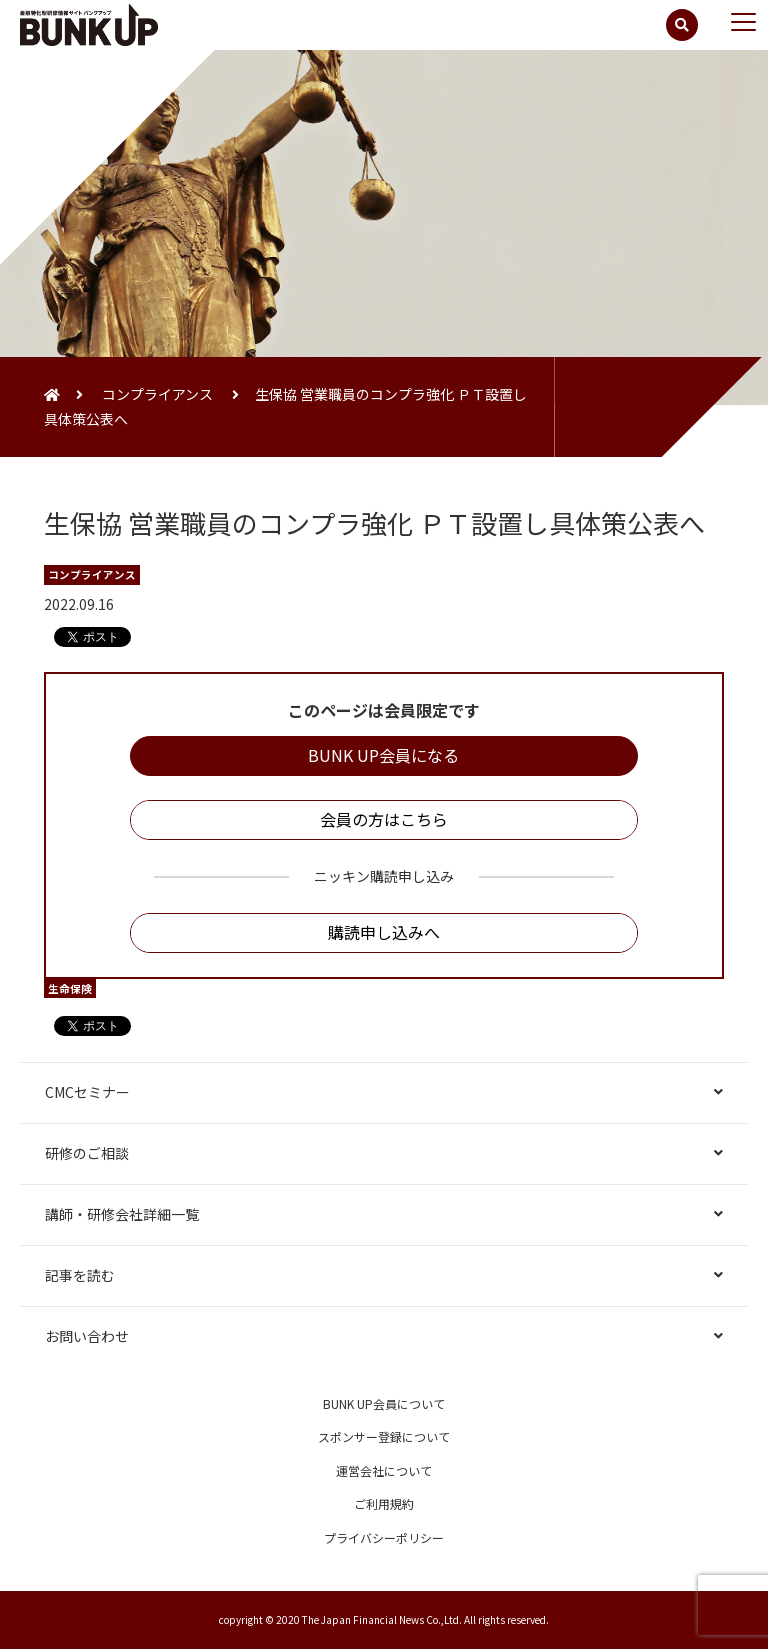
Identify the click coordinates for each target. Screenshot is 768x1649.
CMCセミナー (87, 1092)
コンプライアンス (157, 394)
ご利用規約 (384, 1503)
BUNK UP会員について (384, 1403)
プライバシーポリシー (384, 1537)
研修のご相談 (87, 1153)
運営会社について (384, 1470)
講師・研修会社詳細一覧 (122, 1214)
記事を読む (80, 1275)
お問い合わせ (87, 1336)
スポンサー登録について (384, 1436)
